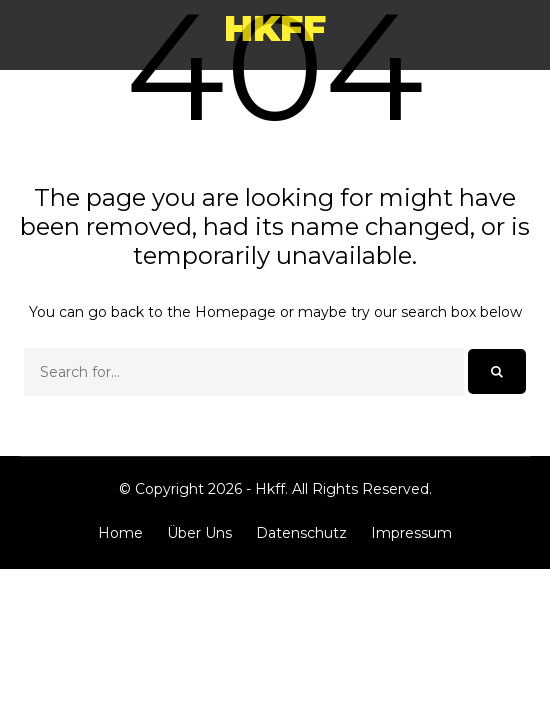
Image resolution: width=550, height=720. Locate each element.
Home (120, 533)
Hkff (275, 28)
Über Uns (199, 533)
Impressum (411, 533)
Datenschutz (301, 533)
